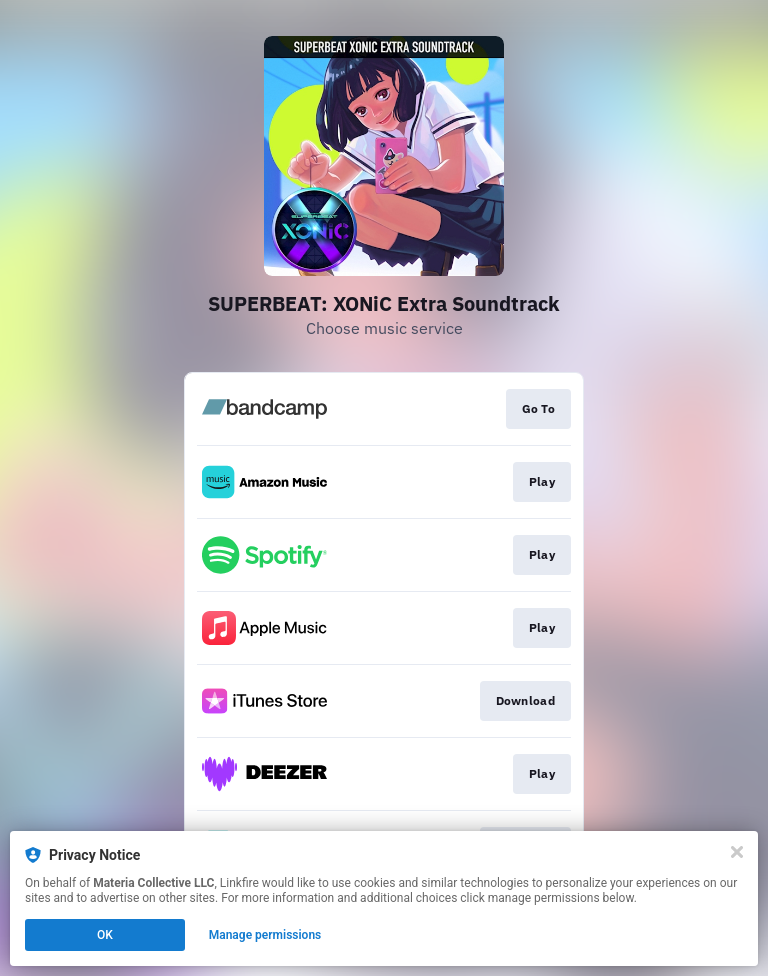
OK (105, 935)
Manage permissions (265, 935)
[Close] (737, 852)
